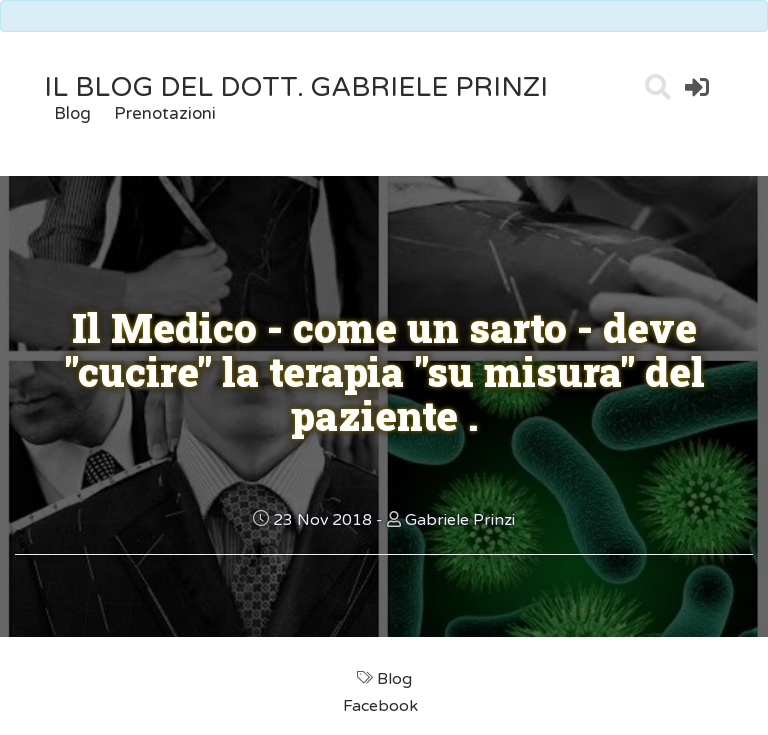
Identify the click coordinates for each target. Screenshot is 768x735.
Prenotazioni (165, 113)
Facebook (382, 706)
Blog (72, 113)
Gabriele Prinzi (460, 520)
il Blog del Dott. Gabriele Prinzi (296, 87)
